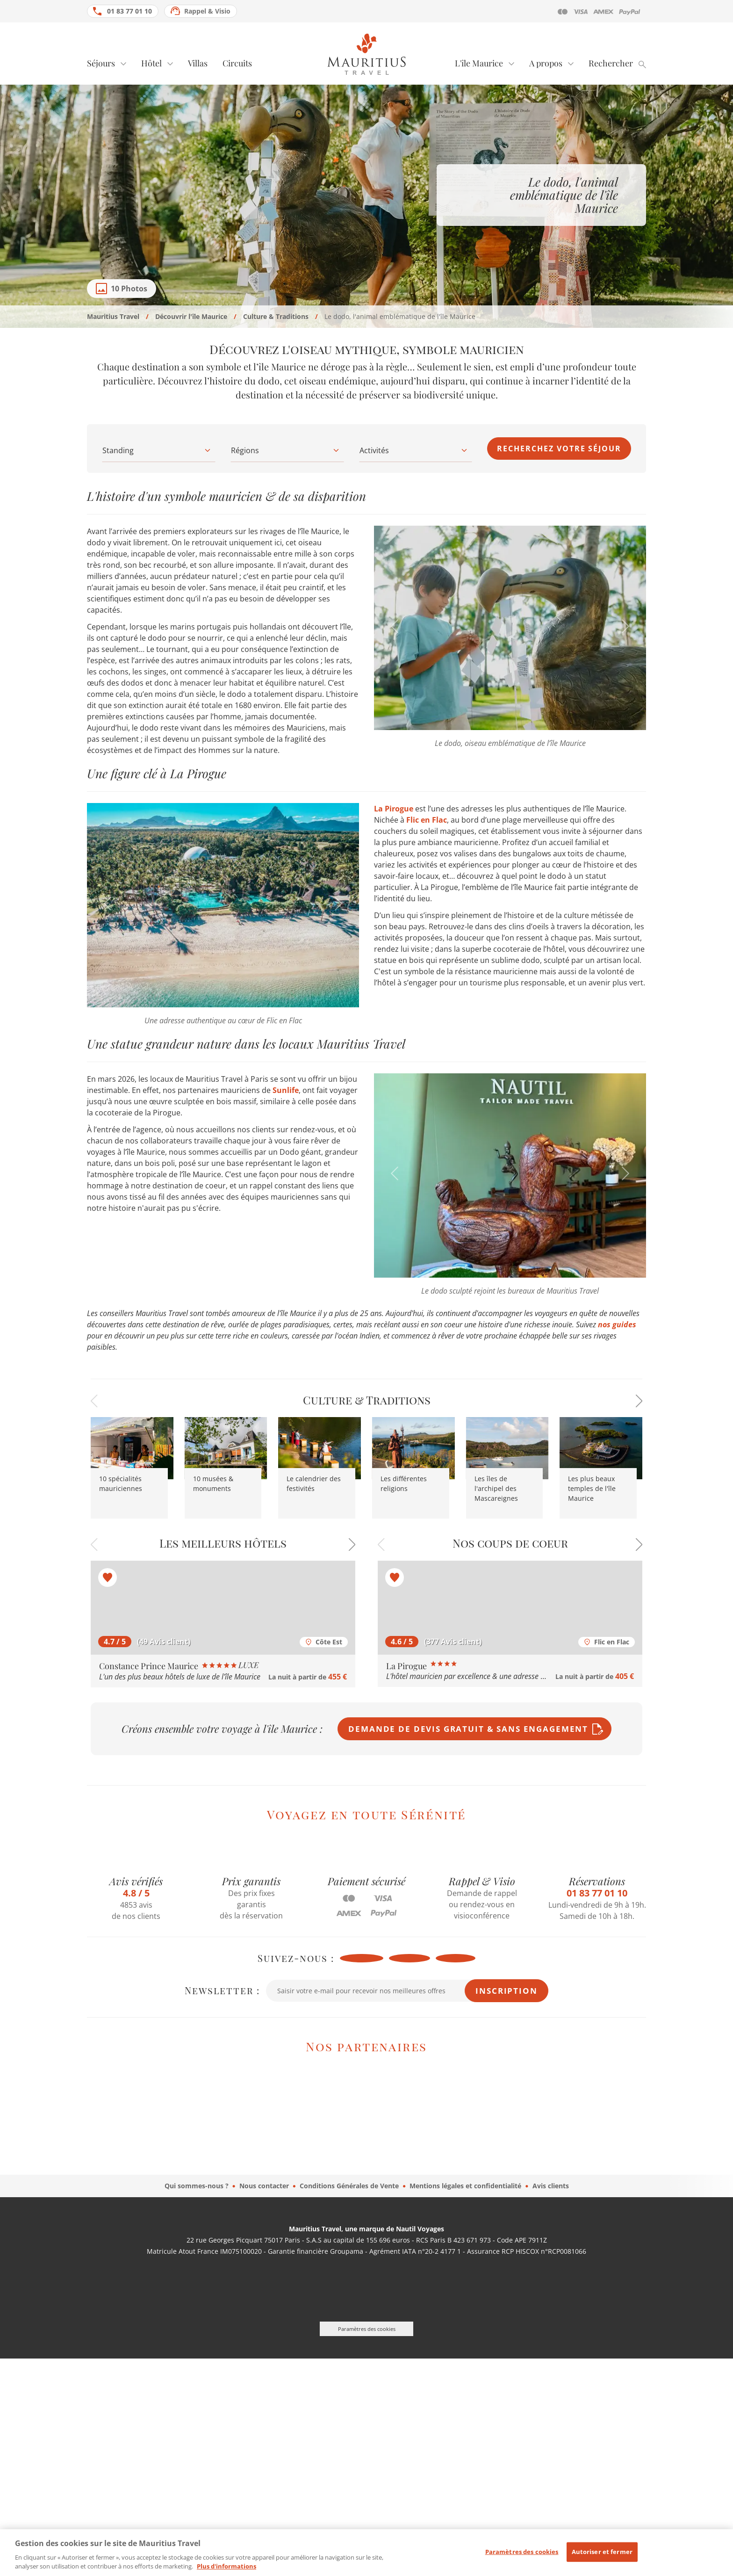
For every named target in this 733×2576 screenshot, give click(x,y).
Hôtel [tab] (151, 63)
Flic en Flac (426, 820)
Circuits (237, 63)
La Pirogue (394, 808)
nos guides (617, 1324)
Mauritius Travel (113, 316)
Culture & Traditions (276, 316)
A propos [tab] (545, 63)
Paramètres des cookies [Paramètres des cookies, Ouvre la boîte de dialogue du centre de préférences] (522, 2558)
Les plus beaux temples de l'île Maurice (592, 1488)
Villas (198, 63)
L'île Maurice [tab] (479, 63)
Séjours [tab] (101, 63)
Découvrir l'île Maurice (191, 316)
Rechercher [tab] (611, 63)
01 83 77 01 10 (129, 11)
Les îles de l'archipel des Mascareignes (496, 1488)
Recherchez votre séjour (558, 448)
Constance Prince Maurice (178, 1666)
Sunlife (286, 1090)
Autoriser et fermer (602, 2558)
